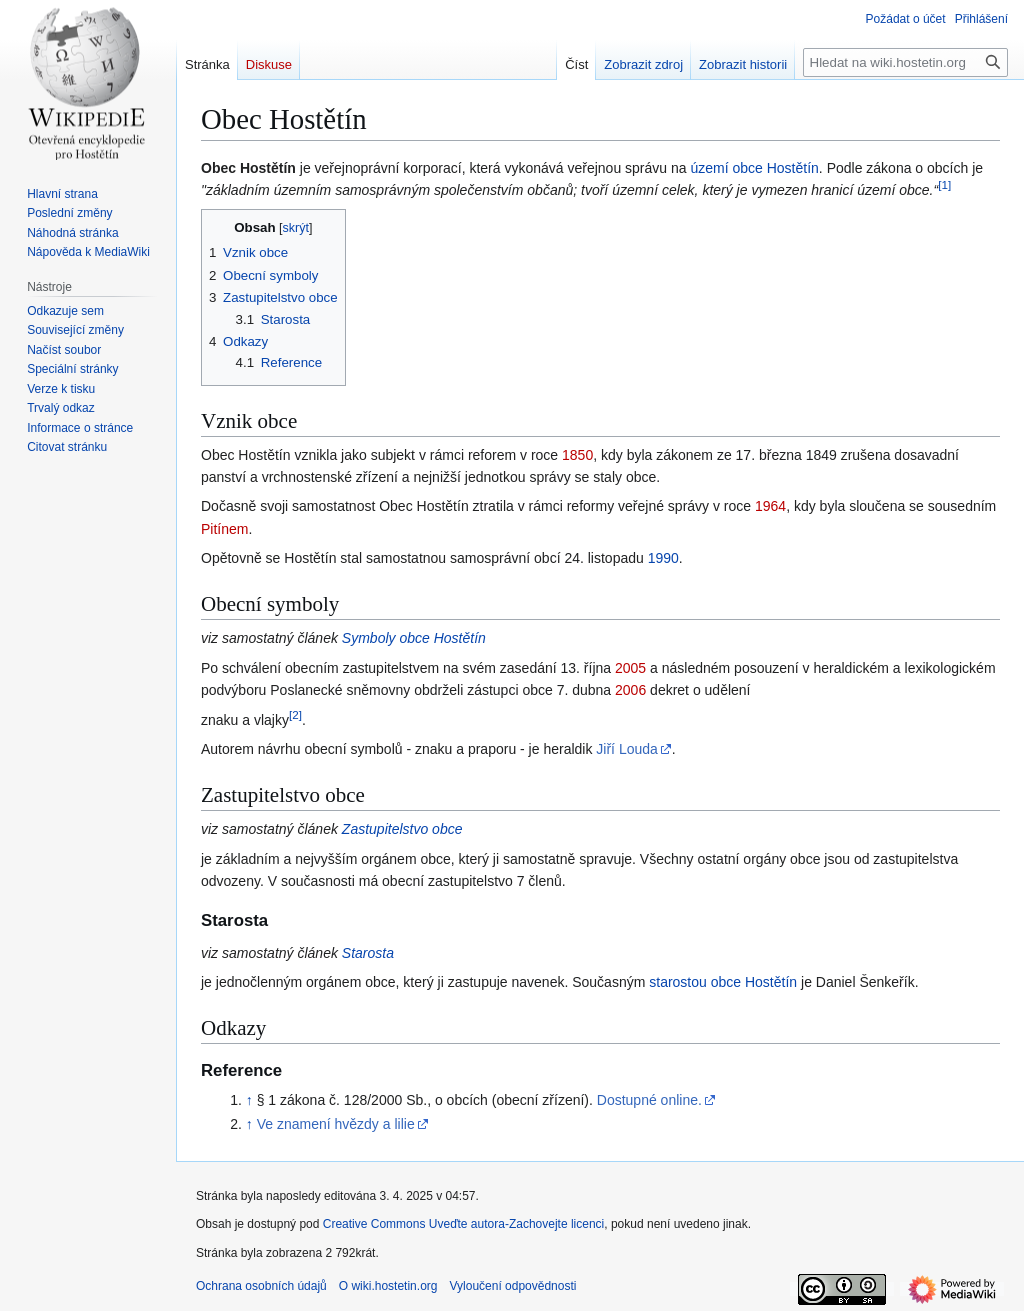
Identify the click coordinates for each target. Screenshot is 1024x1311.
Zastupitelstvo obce (402, 829)
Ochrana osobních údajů (261, 1286)
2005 (630, 668)
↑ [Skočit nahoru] (249, 1100)
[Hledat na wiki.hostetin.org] (905, 62)
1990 (663, 558)
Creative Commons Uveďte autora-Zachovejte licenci (464, 1224)
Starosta (368, 953)
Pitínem (224, 529)
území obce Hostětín (754, 168)
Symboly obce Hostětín (414, 638)
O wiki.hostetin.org (388, 1286)
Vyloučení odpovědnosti (512, 1286)
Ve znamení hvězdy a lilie (336, 1124)
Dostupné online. (649, 1100)
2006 (630, 690)
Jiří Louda (626, 749)
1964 (770, 506)
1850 (577, 455)
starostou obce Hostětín (723, 982)
